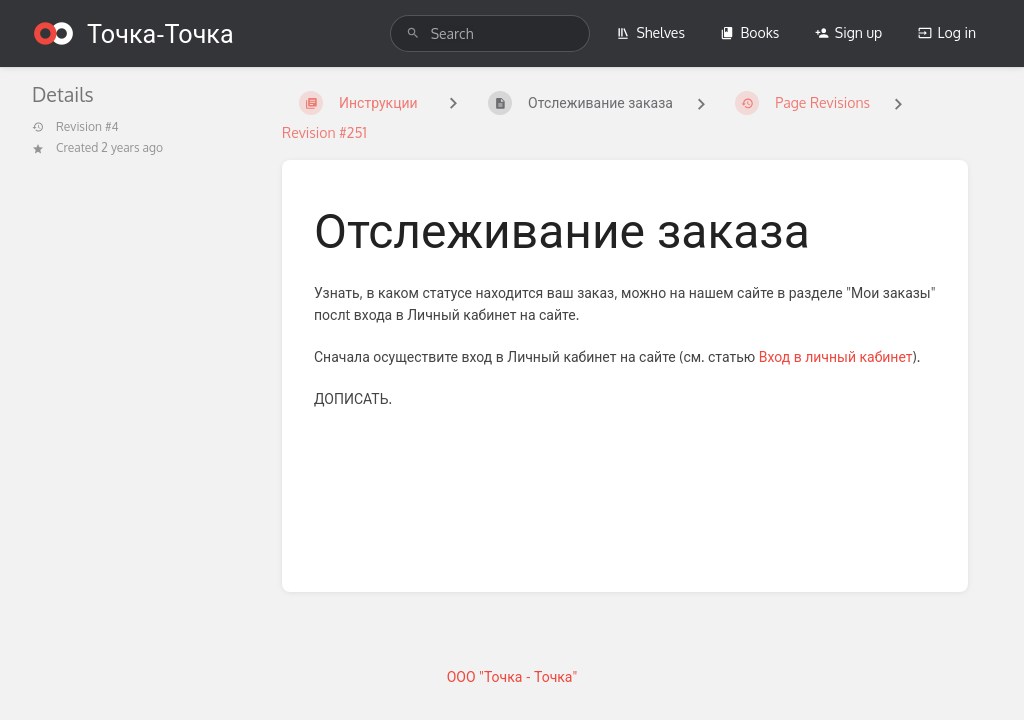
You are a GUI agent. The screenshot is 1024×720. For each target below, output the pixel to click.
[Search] (413, 33)
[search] (490, 33)
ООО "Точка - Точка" (512, 676)
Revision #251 (324, 132)
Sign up (848, 32)
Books (749, 32)
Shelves (650, 32)
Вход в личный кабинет (836, 356)
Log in (947, 32)
